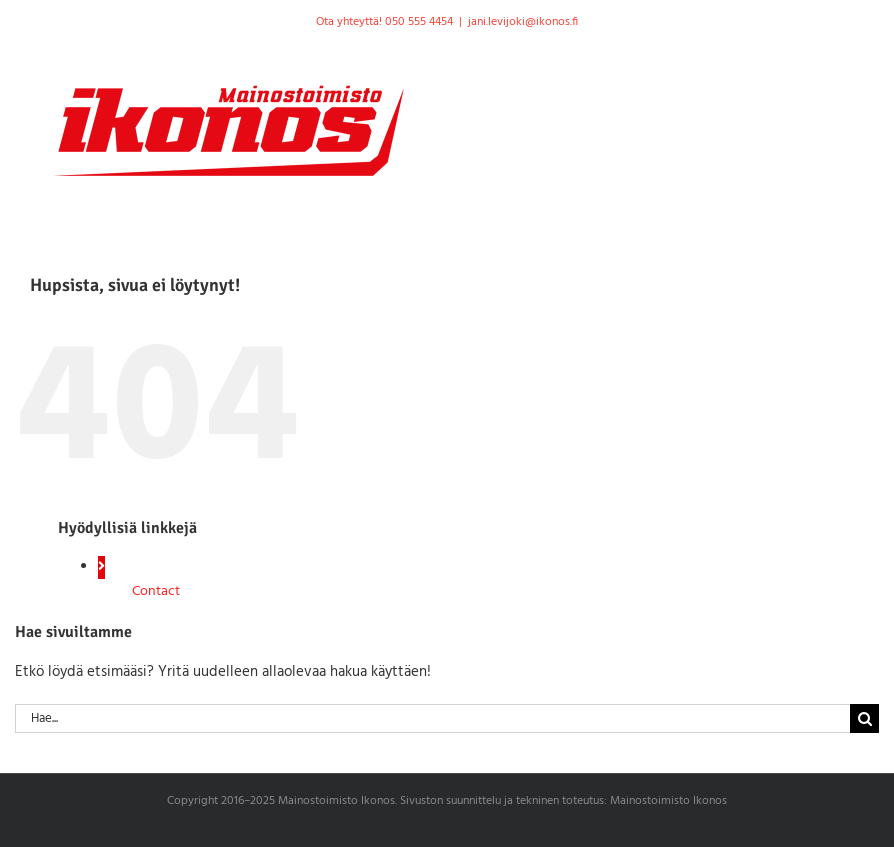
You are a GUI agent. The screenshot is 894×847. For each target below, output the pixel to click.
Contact (156, 591)
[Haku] (864, 718)
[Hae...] (432, 718)
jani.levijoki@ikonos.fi (523, 22)
